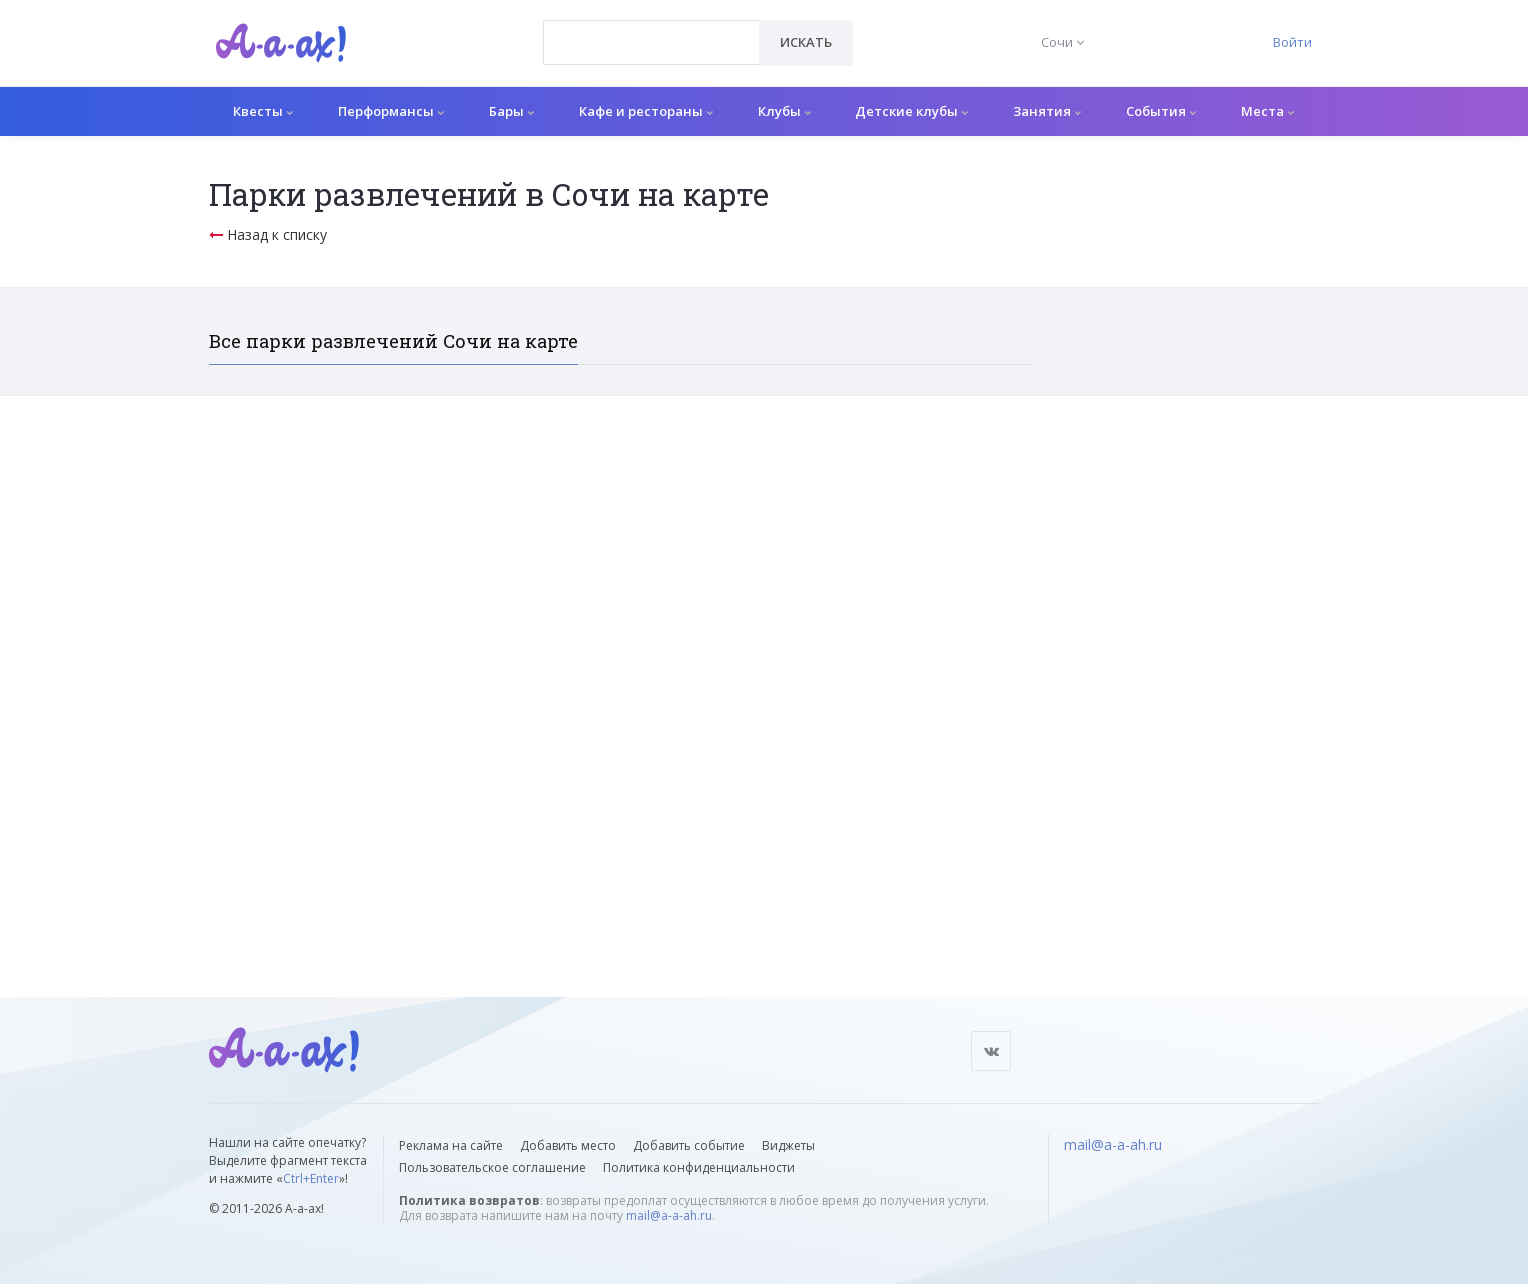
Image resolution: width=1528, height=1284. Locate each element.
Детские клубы (911, 111)
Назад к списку (268, 234)
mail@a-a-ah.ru (669, 1215)
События (1161, 111)
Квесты (263, 111)
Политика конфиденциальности (699, 1167)
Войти (1292, 42)
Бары (511, 111)
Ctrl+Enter (311, 1178)
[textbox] (651, 28)
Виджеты (788, 1145)
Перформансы (391, 111)
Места (1267, 111)
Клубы (784, 111)
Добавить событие (689, 1145)
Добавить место (568, 1145)
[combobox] (651, 42)
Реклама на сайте (451, 1145)
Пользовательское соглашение (492, 1167)
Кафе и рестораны (646, 111)
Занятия (1047, 111)
